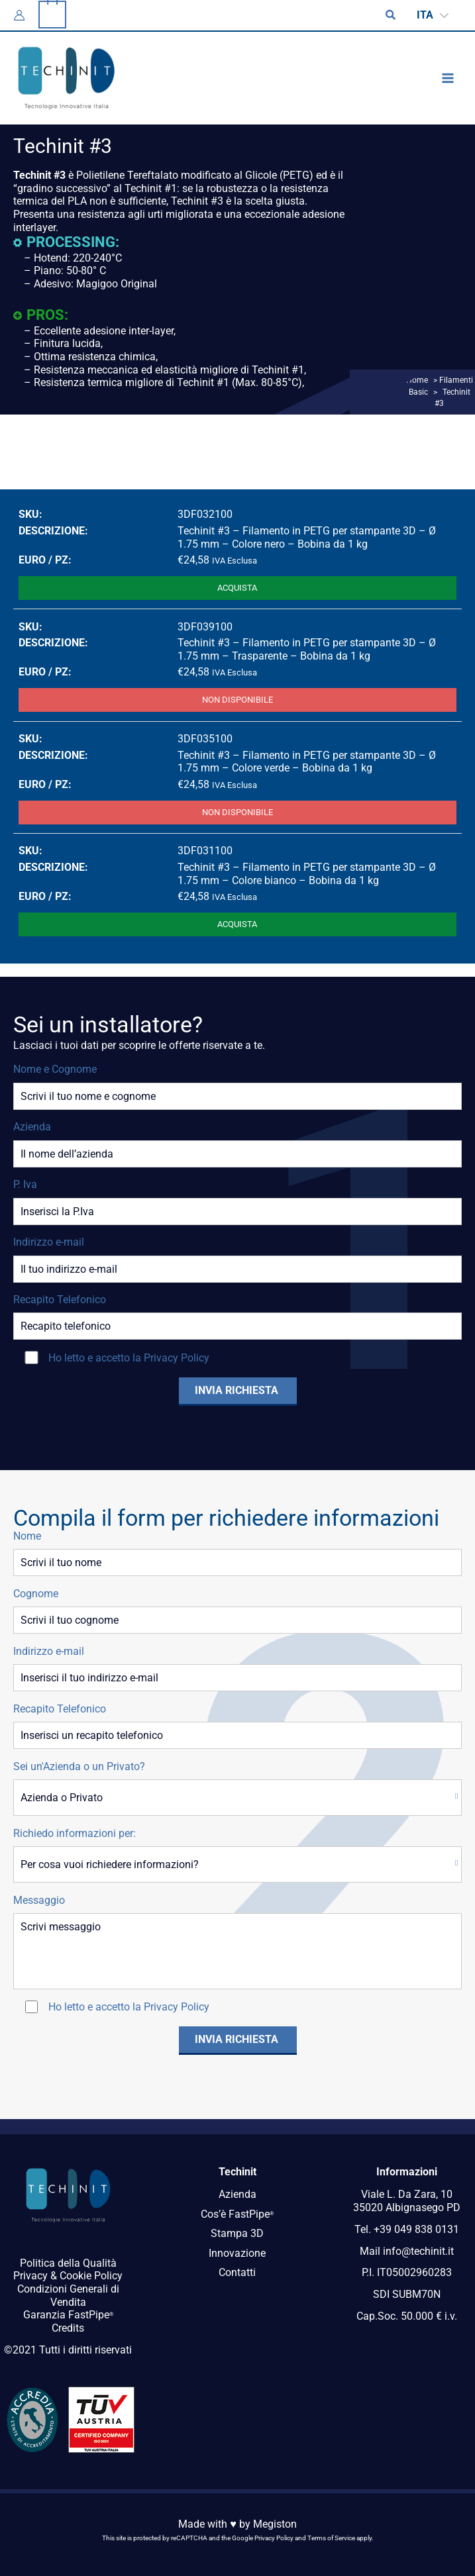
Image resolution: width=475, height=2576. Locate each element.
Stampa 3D (237, 2233)
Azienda (32, 1126)
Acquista (237, 588)
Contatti (237, 2272)
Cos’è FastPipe (237, 2214)
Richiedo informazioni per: (74, 1833)
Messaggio (39, 1900)
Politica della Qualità (68, 2263)
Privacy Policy (176, 1358)
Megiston (275, 2524)
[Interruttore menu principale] (447, 78)
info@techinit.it (418, 2251)
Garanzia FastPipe (68, 2314)
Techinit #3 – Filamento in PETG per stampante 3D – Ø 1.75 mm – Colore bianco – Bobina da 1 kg (307, 874)
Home (417, 380)
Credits (68, 2328)
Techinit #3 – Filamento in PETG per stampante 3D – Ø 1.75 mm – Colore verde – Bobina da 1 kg (307, 762)
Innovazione (237, 2253)
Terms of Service (331, 2538)
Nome (27, 1536)
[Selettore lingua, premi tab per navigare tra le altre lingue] (432, 16)
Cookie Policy (91, 2275)
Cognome (35, 1593)
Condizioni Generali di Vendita (68, 2295)
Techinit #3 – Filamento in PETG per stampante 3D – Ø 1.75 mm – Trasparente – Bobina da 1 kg (307, 649)
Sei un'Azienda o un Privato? (79, 1766)
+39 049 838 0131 (416, 2229)
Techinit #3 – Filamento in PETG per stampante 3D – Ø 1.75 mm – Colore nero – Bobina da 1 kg (307, 537)
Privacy (30, 2275)
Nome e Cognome (55, 1069)
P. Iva (25, 1184)
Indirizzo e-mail (48, 1242)
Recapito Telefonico (59, 1299)
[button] (391, 15)
